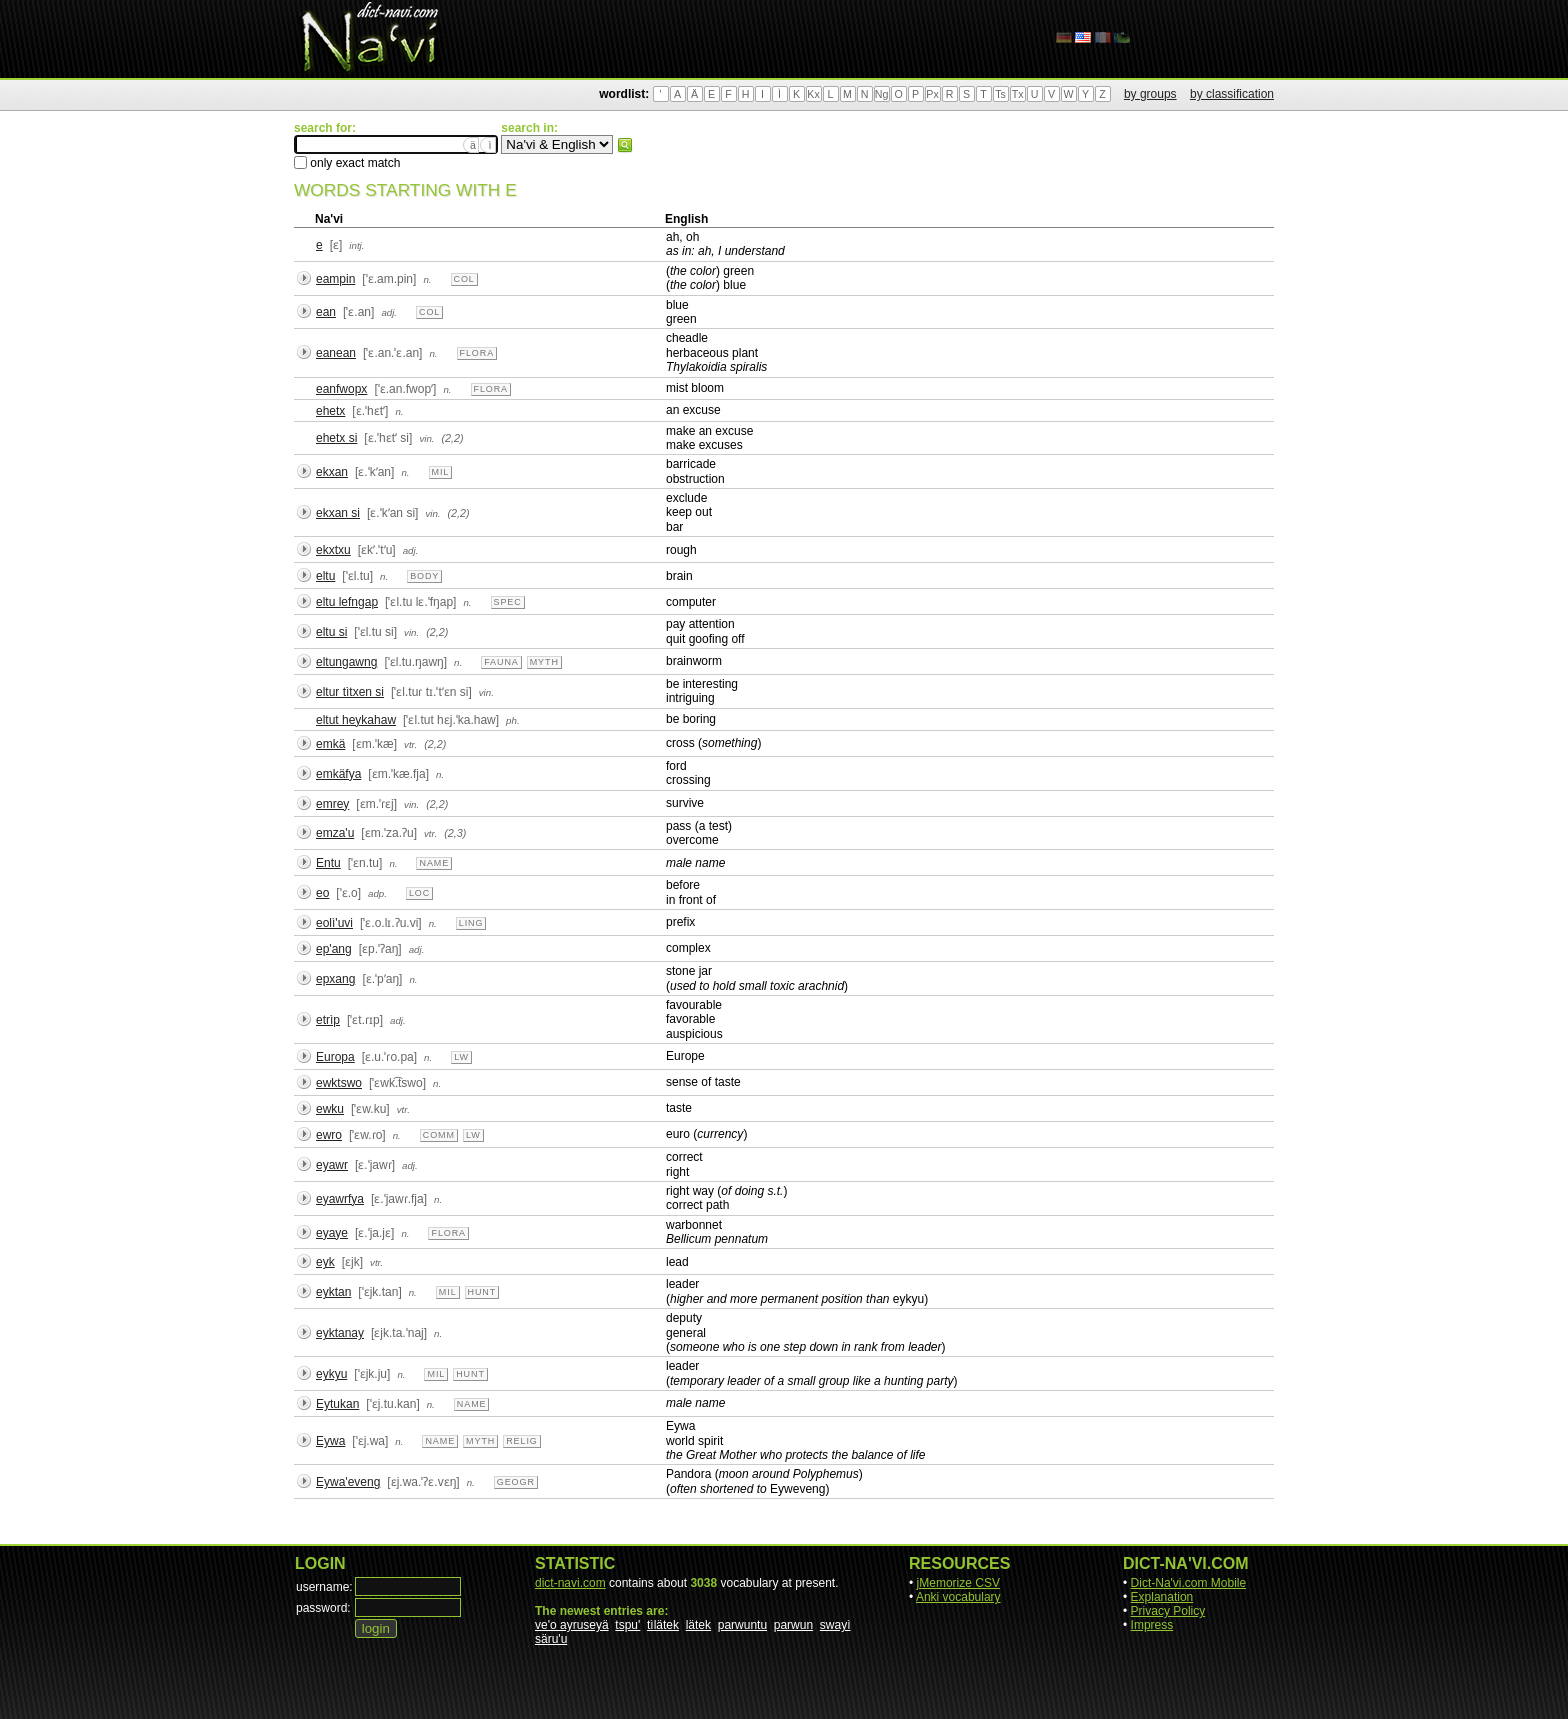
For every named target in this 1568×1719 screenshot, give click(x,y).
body (424, 576)
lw (461, 1057)
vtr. (410, 744)
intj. (356, 245)
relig (522, 1441)
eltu (325, 576)
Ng (882, 94)
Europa (335, 1057)
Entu (328, 863)
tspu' (627, 1625)
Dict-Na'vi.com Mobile (1189, 1583)
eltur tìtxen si (350, 692)
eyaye (332, 1233)
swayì (835, 1625)
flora (477, 353)
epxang (335, 979)
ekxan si (338, 513)
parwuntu (742, 1625)
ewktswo (339, 1083)
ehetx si (336, 438)
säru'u (551, 1639)
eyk (325, 1262)
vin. (426, 438)
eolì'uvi (334, 923)
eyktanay (340, 1333)
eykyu (331, 1374)
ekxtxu (333, 550)
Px (932, 94)
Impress (1152, 1625)
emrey (332, 804)
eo (322, 893)
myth (544, 662)
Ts (1000, 94)
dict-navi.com (570, 1583)
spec (508, 602)
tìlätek (663, 1625)
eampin (335, 279)
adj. (389, 312)
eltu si (331, 632)
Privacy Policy (1168, 1611)
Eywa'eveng (348, 1482)
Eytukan (337, 1404)
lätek (698, 1625)
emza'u (335, 833)
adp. (377, 893)
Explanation (1162, 1597)
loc (419, 893)
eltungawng (346, 662)
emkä (330, 744)
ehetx (330, 411)
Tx (1018, 94)
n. (427, 279)
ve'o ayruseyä (572, 1625)
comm (439, 1135)
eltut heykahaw (356, 720)
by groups (1150, 94)
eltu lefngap (347, 602)
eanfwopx (341, 389)
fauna (501, 662)
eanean (336, 353)
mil (441, 472)
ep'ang (334, 949)
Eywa (330, 1441)
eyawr (332, 1165)
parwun (793, 1625)
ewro (329, 1135)
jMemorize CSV (958, 1583)
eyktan (333, 1292)
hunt (482, 1292)
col (464, 279)
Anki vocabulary (958, 1597)
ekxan (332, 472)
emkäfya (338, 774)
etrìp (328, 1020)
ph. (513, 720)
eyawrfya (340, 1199)
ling (471, 923)
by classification (1232, 94)
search (625, 145)
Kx (813, 94)
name (434, 863)
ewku (330, 1109)
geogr (516, 1482)
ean (326, 312)
